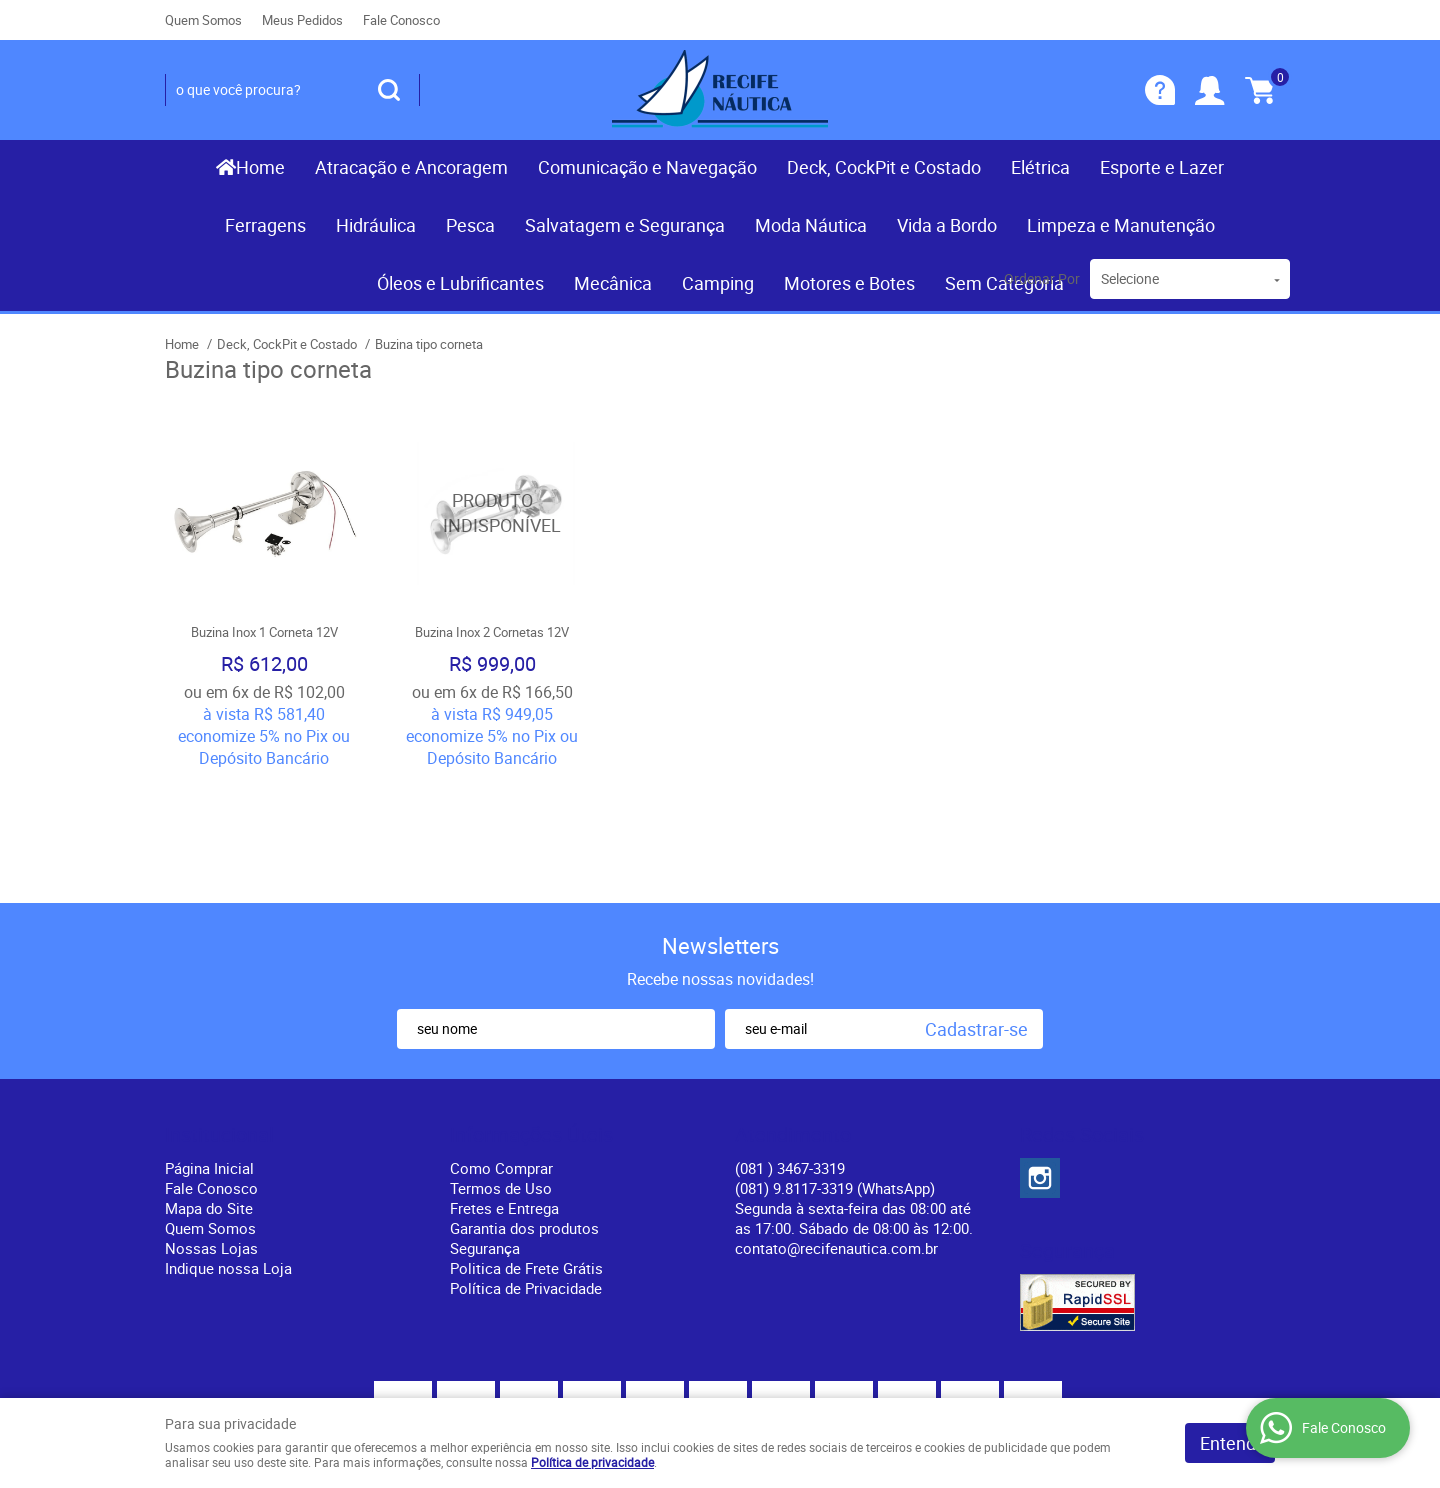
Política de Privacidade (526, 1174)
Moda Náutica (811, 225)
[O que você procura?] (389, 90)
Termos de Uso (501, 1074)
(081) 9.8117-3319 (835, 1074)
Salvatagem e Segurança (625, 225)
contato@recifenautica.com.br (836, 1134)
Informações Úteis (531, 1021)
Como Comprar (501, 1054)
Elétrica (1040, 167)
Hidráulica (376, 225)
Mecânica (613, 283)
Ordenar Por (1042, 278)
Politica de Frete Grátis (526, 1154)
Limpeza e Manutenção (1121, 225)
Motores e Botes (849, 283)
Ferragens (265, 225)
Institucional (219, 1021)
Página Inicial (209, 1054)
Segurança (485, 1134)
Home (260, 167)
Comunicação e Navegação (647, 167)
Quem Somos (203, 20)
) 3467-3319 (790, 1054)
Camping (718, 283)
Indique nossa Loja (228, 1154)
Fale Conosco (401, 20)
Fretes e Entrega (504, 1094)
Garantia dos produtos (524, 1114)
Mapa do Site (209, 1094)
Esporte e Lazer (1162, 167)
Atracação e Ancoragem (411, 167)
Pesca (470, 225)
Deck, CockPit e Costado (884, 167)
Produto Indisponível (492, 513)
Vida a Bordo (947, 225)
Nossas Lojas (211, 1134)
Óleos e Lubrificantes (460, 283)
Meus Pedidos (302, 20)
